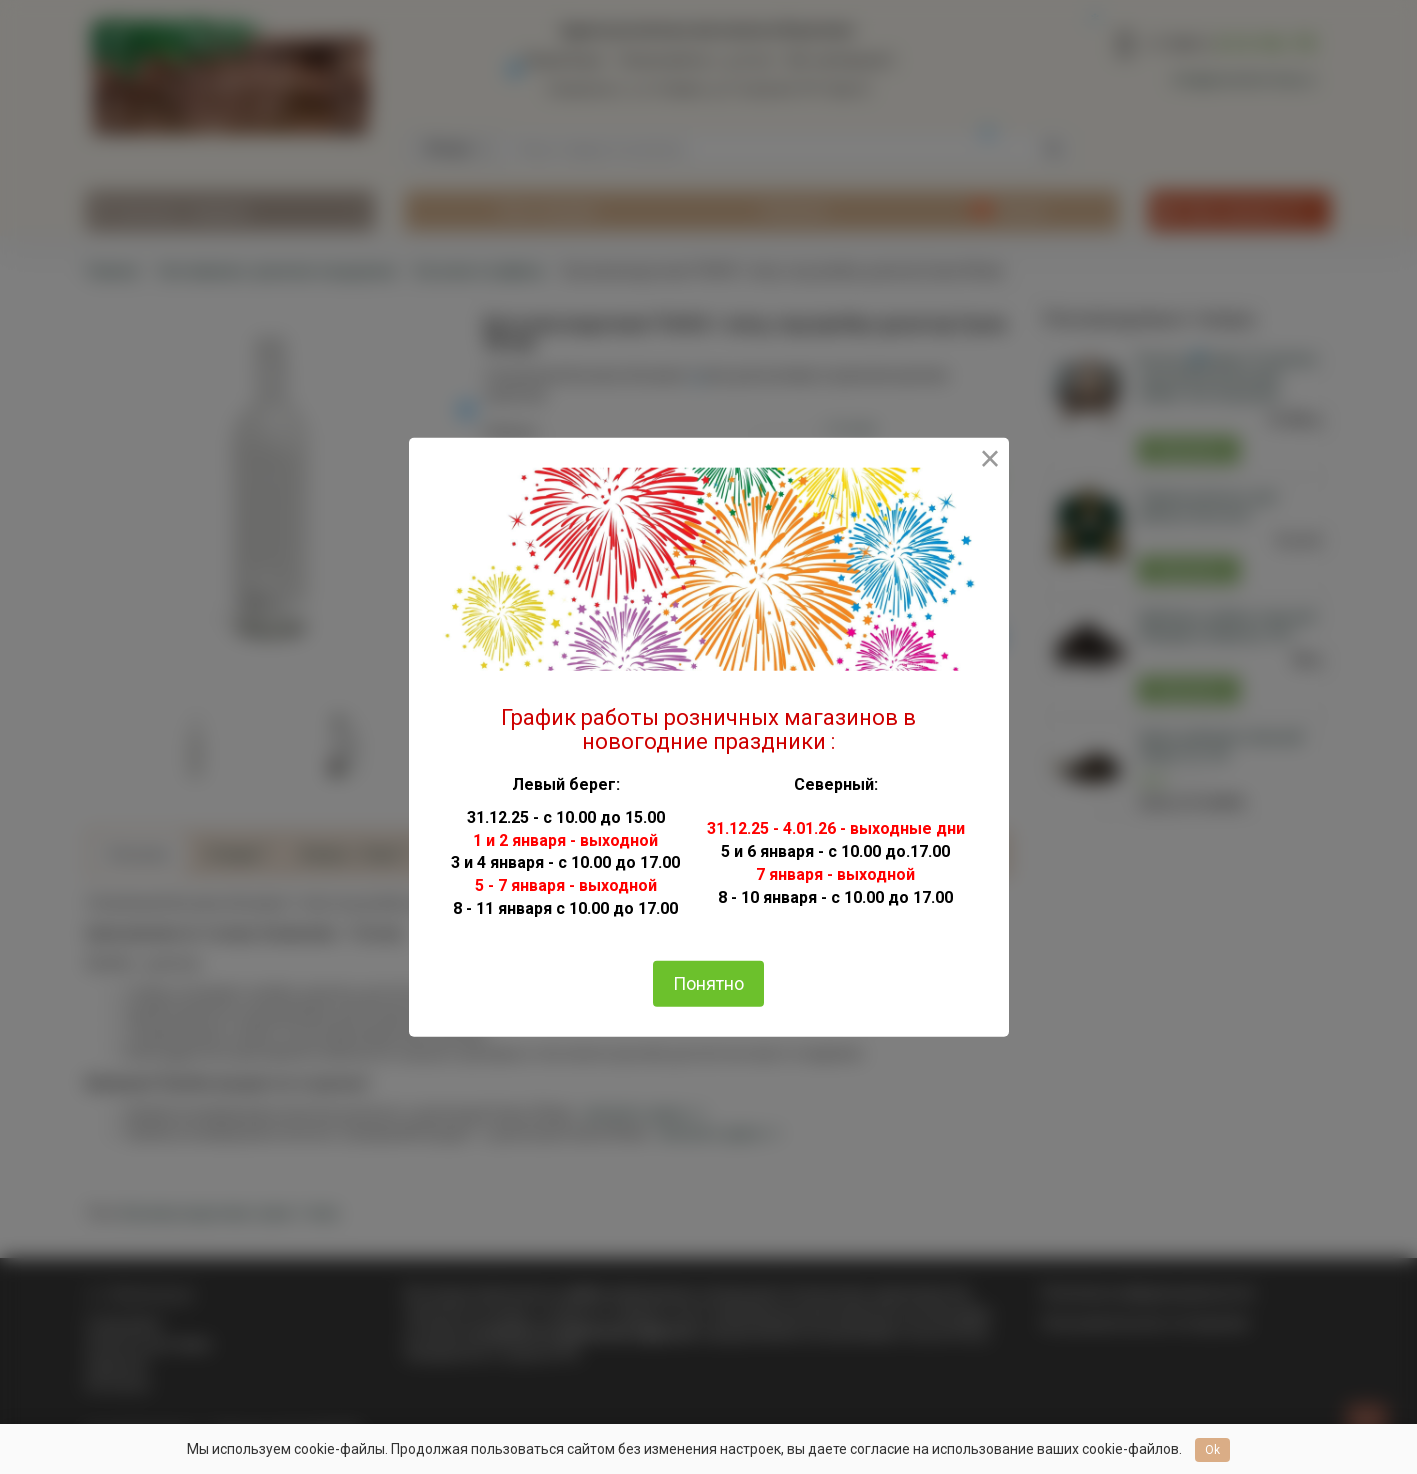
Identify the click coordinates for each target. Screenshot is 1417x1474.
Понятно (708, 983)
